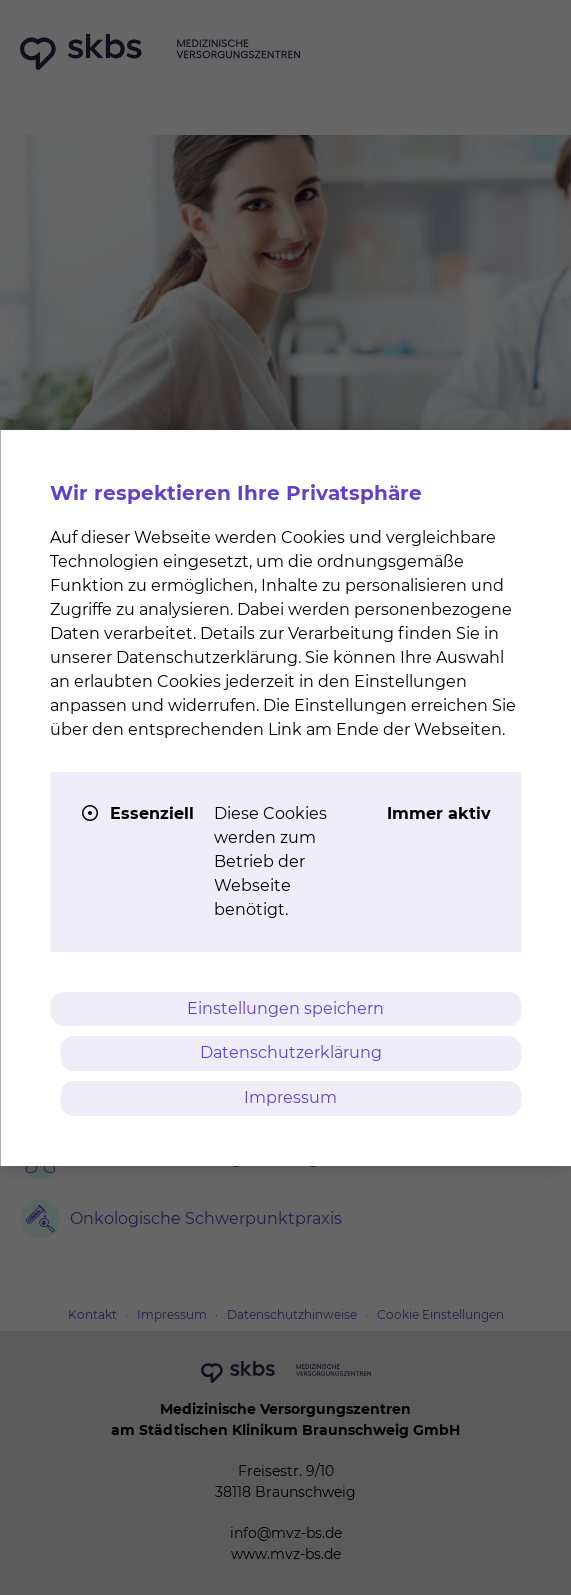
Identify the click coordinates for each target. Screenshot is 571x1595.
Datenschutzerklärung (291, 1052)
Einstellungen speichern (285, 1008)
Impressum (290, 1097)
